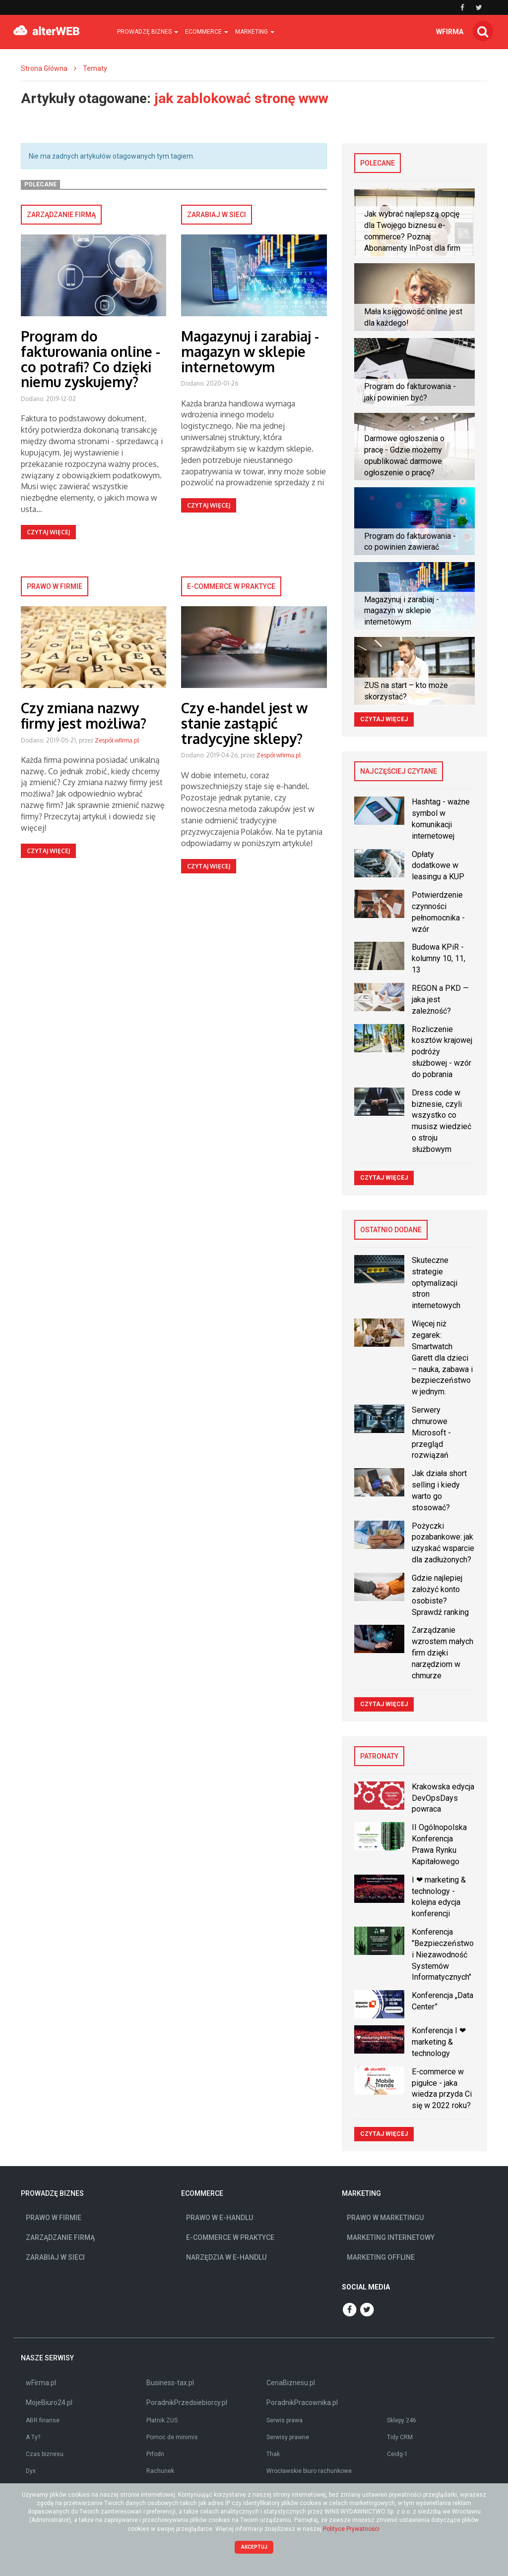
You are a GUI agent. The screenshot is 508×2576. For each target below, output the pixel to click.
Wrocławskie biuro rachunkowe (309, 2470)
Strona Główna (44, 68)
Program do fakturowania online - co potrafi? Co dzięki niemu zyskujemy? (90, 359)
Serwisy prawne (287, 2437)
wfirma (449, 32)
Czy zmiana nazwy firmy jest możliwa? (83, 715)
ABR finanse (43, 2420)
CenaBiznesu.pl (290, 2383)
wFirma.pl (41, 2383)
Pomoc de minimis (172, 2437)
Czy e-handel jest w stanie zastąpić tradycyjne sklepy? (244, 723)
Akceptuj (254, 2547)
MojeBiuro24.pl (49, 2402)
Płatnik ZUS (162, 2420)
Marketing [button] (254, 31)
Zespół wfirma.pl (117, 740)
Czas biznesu (45, 2454)
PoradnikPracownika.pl (302, 2402)
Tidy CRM (400, 2437)
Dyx (31, 2470)
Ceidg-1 (397, 2454)
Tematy (95, 68)
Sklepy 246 (401, 2420)
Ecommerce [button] (206, 31)
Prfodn (155, 2454)
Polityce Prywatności (351, 2528)
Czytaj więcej (48, 532)
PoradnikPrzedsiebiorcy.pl (186, 2402)
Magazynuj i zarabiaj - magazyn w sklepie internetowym (250, 351)
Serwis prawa (284, 2420)
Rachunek (160, 2470)
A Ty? (33, 2437)
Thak (273, 2454)
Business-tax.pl (170, 2383)
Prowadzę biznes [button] (147, 31)
